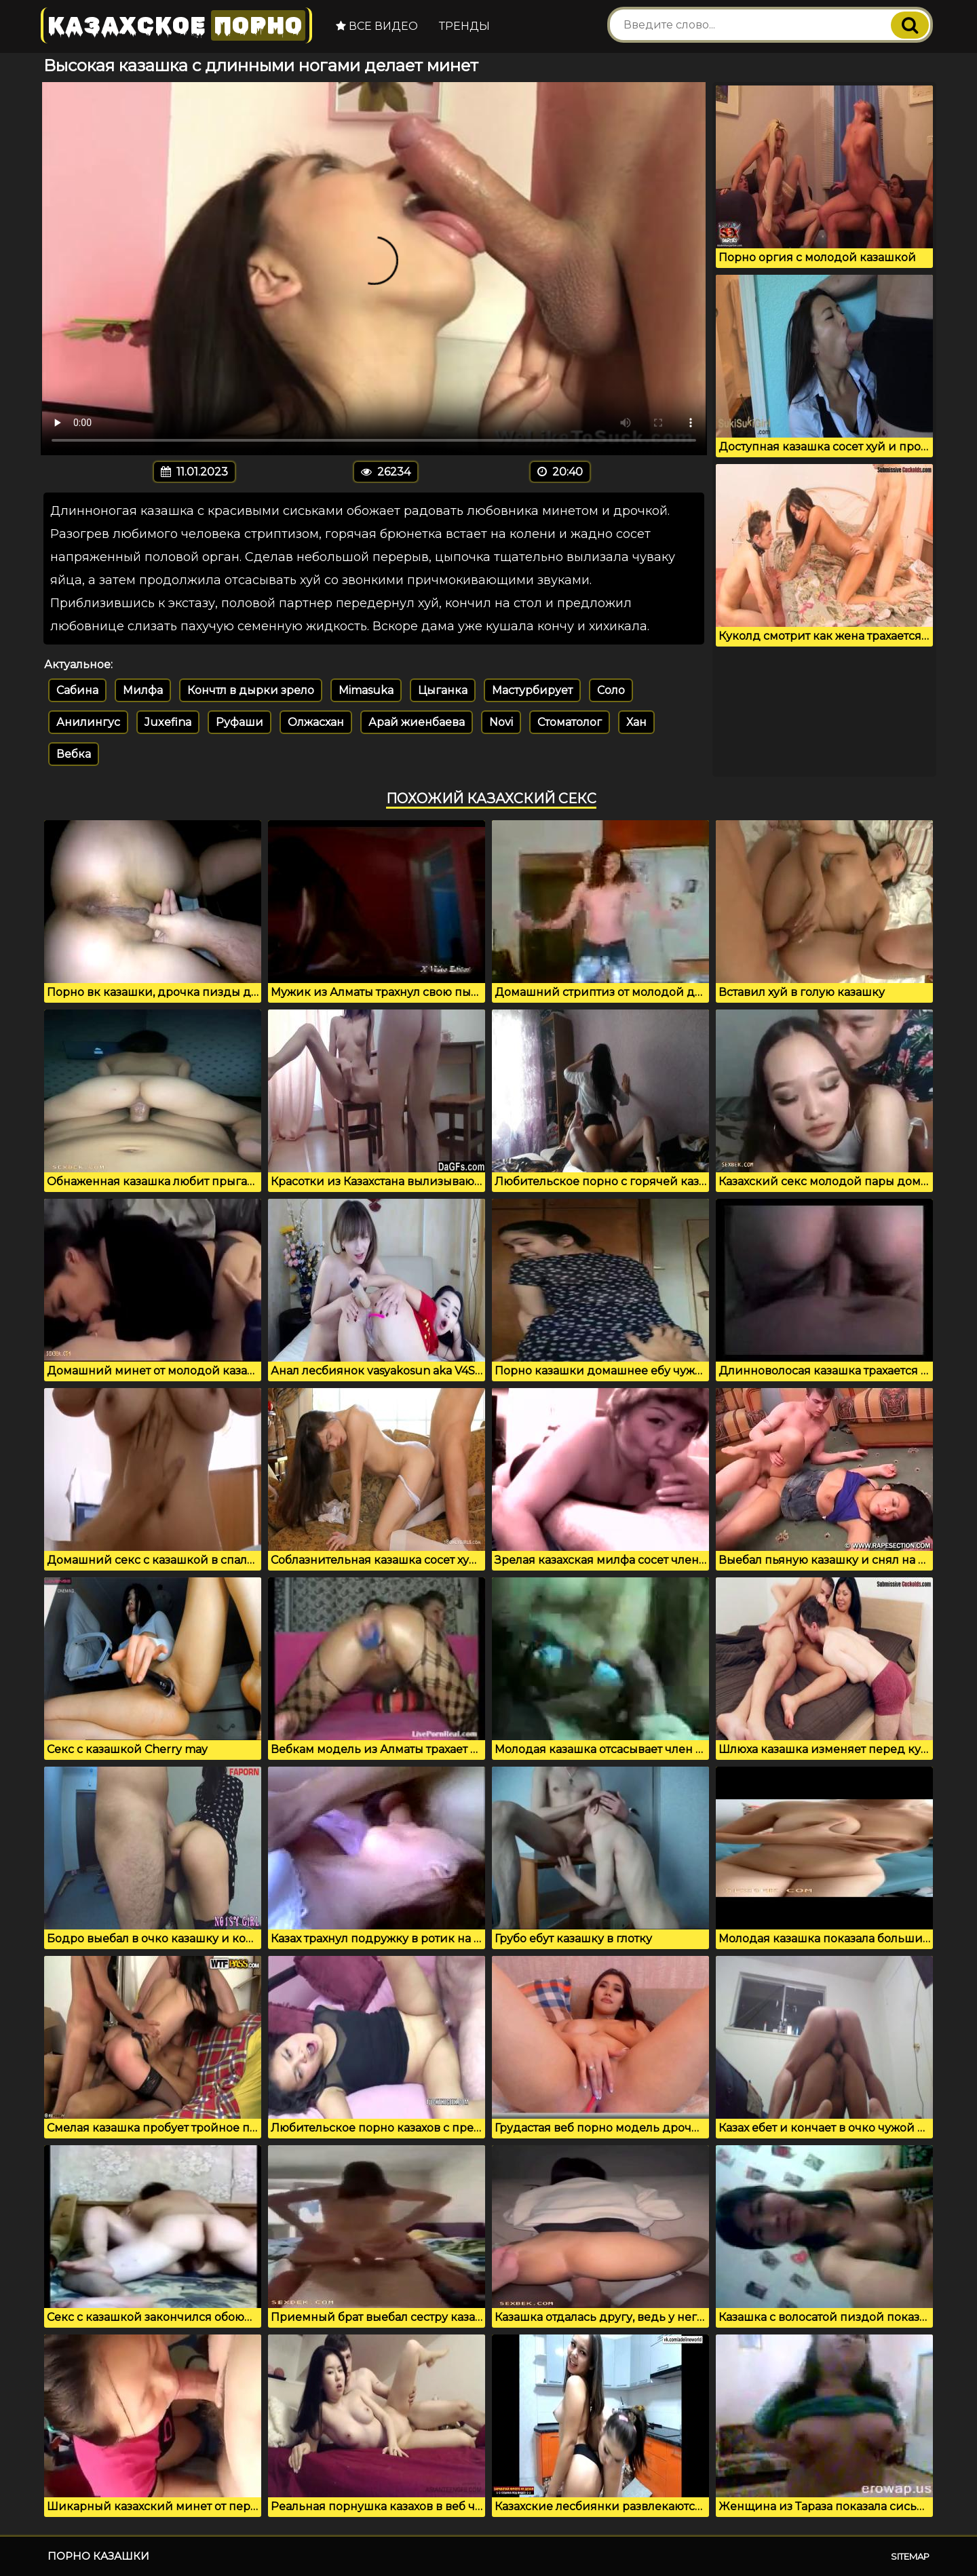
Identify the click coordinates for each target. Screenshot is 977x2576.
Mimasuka (366, 690)
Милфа (143, 690)
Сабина (77, 690)
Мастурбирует (532, 690)
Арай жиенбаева (416, 722)
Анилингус (88, 722)
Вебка (73, 754)
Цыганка (442, 690)
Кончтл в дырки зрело (250, 690)
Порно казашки (98, 2556)
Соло (611, 690)
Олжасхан (316, 722)
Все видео (377, 26)
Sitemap (910, 2556)
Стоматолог (569, 722)
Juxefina (168, 722)
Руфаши (239, 722)
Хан (636, 722)
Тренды (464, 26)
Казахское (176, 25)
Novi (501, 722)
